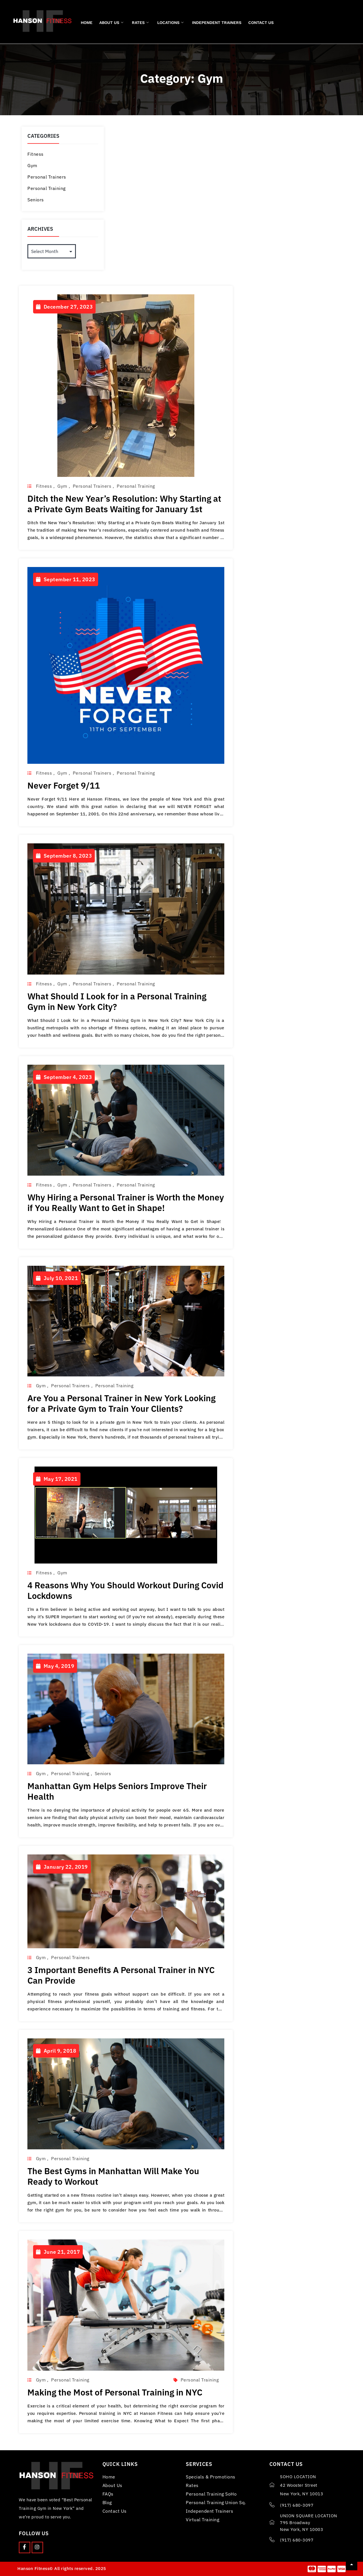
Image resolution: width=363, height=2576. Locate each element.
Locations (170, 22)
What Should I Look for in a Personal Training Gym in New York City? (116, 1001)
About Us (111, 22)
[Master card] (312, 2569)
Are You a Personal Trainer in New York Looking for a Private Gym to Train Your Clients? (121, 1403)
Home (86, 22)
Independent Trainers (216, 22)
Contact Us (261, 22)
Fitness (35, 154)
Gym (32, 165)
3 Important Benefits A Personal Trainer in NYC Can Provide (121, 1975)
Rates (140, 22)
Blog (107, 2502)
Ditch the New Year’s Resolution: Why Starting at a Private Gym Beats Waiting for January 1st (124, 504)
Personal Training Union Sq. (216, 2502)
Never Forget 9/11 (63, 785)
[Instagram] (37, 2547)
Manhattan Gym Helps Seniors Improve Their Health (117, 1791)
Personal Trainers (46, 177)
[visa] (341, 2569)
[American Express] (321, 2569)
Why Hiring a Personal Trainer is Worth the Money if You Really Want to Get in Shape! (125, 1202)
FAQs (108, 2494)
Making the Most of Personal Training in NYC (114, 2392)
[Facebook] (24, 2547)
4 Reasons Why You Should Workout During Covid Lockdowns (125, 1590)
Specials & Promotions (210, 2477)
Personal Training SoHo (211, 2494)
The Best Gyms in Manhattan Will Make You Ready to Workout (113, 2176)
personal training (200, 2380)
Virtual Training (202, 2519)
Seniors (35, 199)
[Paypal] (331, 2569)
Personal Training (46, 188)
